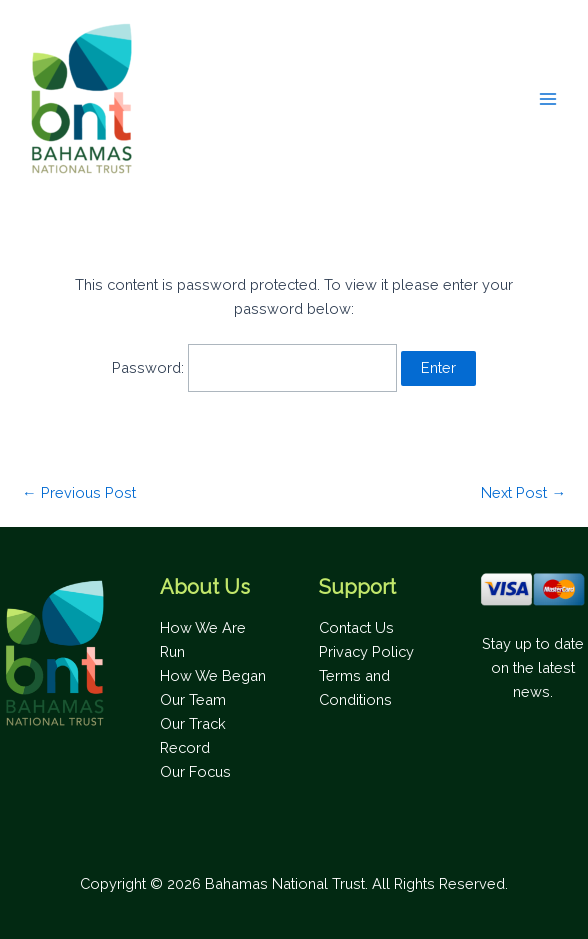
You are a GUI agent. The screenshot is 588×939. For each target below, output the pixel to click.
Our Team (193, 699)
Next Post (523, 493)
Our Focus (195, 771)
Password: (255, 367)
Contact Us (356, 627)
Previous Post (79, 493)
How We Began (213, 675)
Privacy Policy (366, 651)
